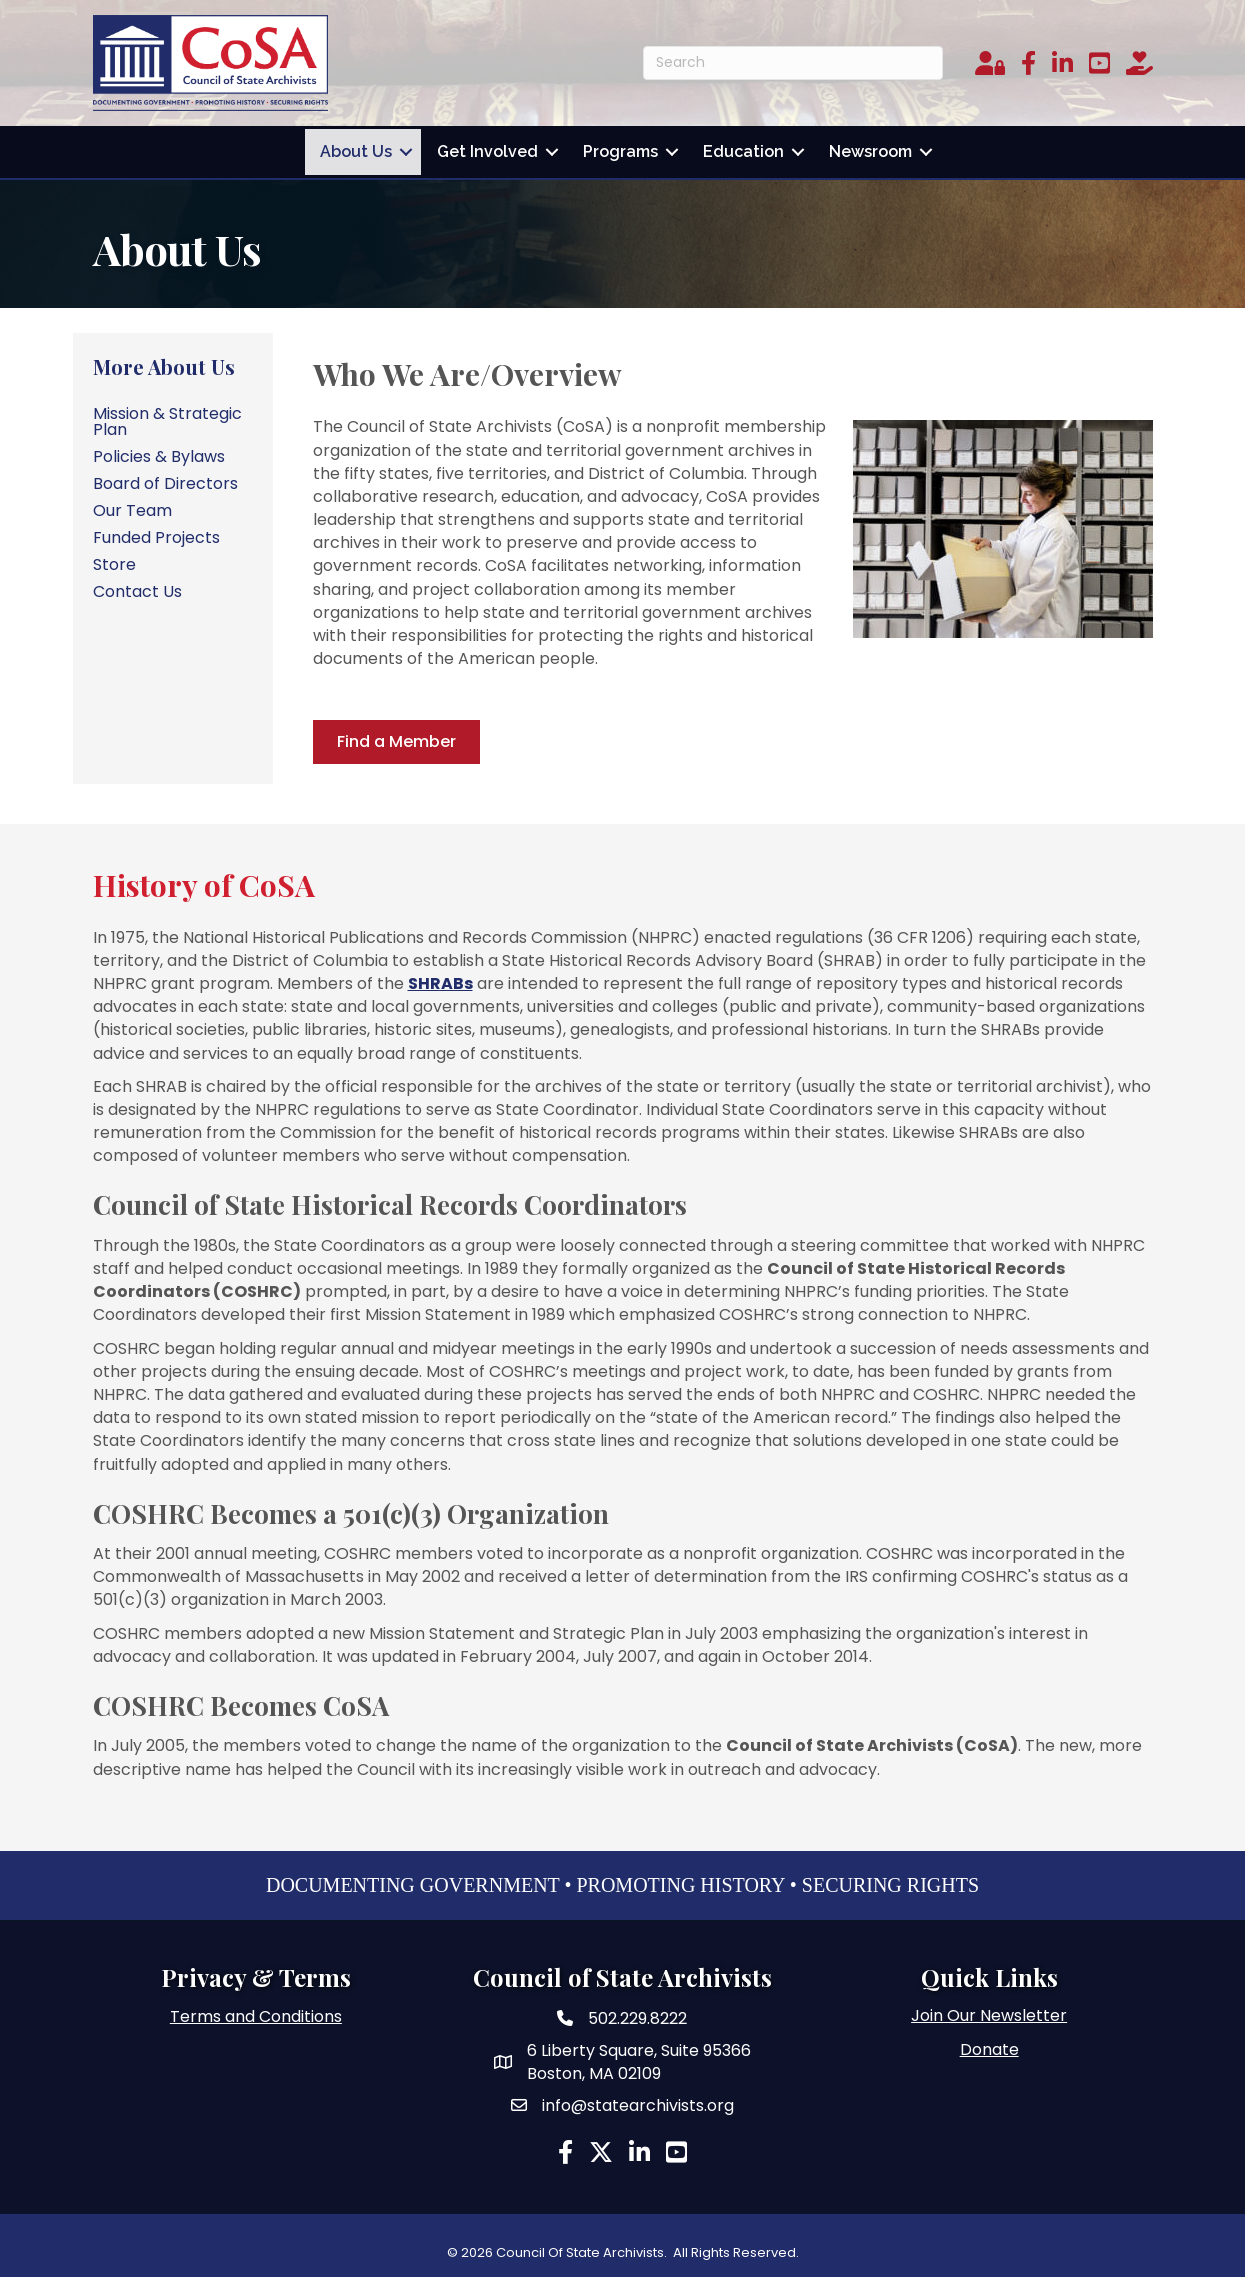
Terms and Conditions (256, 2011)
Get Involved (487, 148)
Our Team (132, 504)
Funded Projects (156, 531)
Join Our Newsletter (989, 2010)
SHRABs (440, 977)
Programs (620, 148)
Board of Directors (165, 477)
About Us (356, 148)
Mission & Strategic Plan (167, 415)
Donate (989, 2043)
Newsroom (870, 148)
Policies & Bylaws (159, 450)
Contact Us (137, 585)
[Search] (793, 63)
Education (743, 148)
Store (114, 558)
